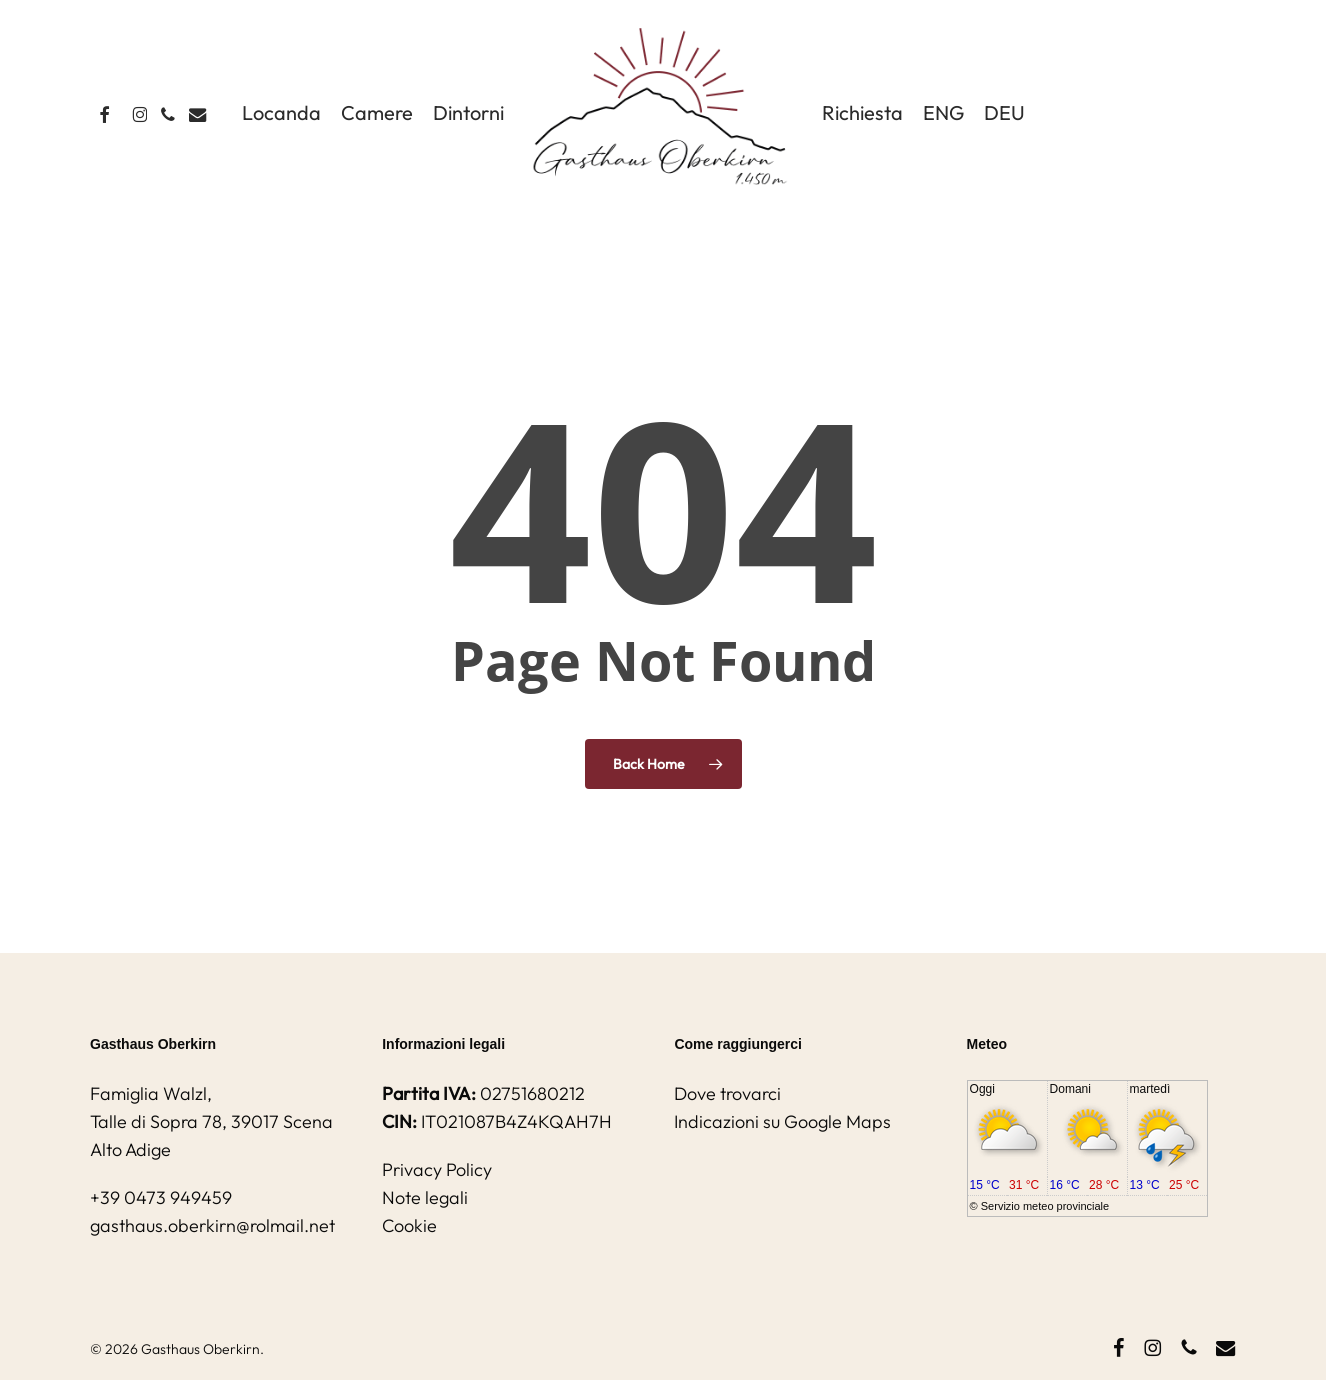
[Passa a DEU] (1004, 113)
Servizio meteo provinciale (1045, 1206)
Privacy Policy (437, 1169)
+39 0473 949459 (161, 1197)
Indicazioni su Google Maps (782, 1121)
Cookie (409, 1225)
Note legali (425, 1197)
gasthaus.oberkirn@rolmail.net (212, 1225)
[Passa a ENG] (943, 113)
